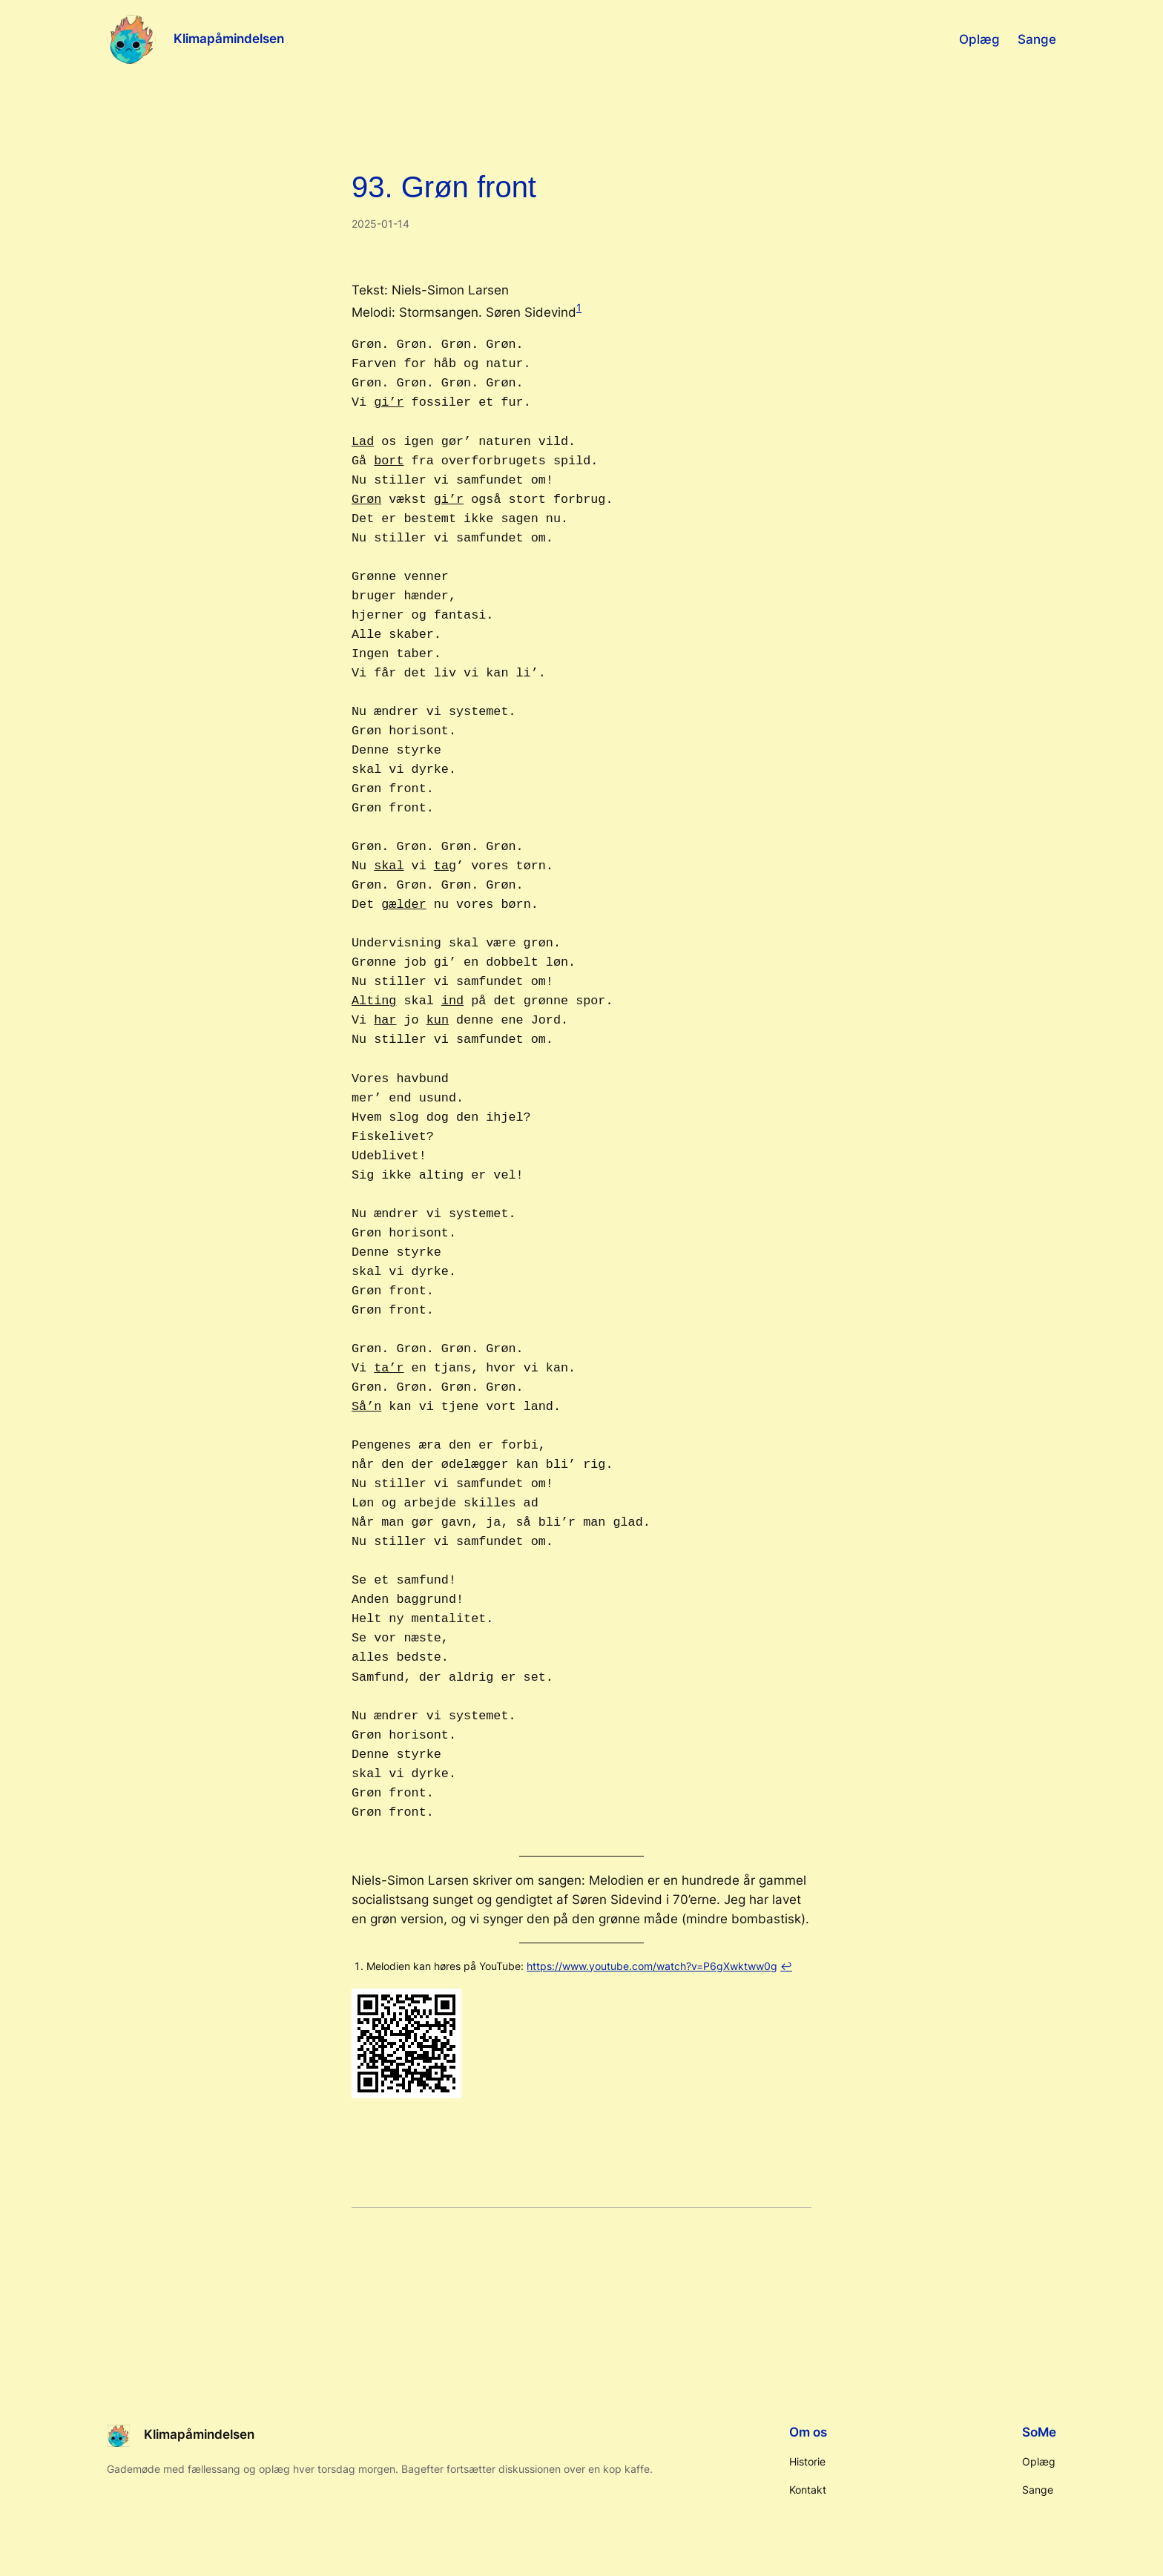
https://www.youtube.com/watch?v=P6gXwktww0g (652, 1966)
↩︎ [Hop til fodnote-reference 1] (786, 1966)
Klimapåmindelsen (229, 38)
